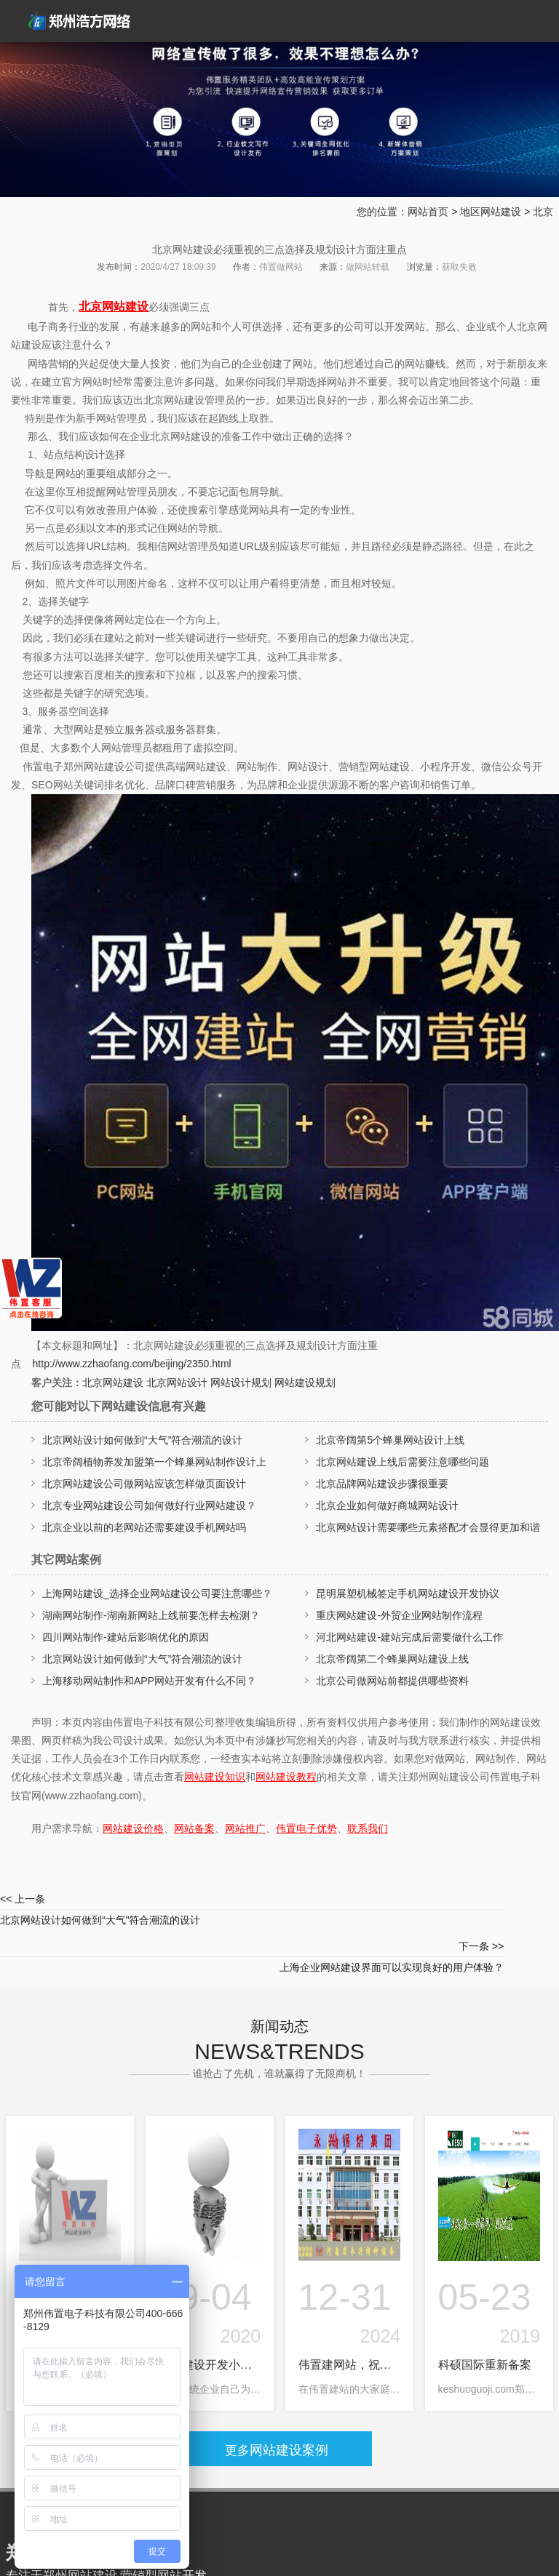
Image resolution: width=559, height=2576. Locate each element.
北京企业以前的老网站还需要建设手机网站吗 (144, 1527)
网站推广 (245, 1828)
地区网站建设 (490, 211)
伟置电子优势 (306, 1828)
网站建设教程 (286, 1777)
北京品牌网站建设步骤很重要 (382, 1483)
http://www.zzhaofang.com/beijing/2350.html (132, 1363)
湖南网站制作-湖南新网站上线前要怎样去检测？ (151, 1615)
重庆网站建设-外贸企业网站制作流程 (399, 1615)
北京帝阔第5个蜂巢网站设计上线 (390, 1440)
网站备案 (194, 1828)
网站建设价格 (133, 1828)
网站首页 (428, 211)
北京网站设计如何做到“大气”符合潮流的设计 (142, 1440)
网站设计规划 (240, 1382)
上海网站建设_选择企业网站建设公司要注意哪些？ (157, 1593)
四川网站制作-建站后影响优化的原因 (125, 1637)
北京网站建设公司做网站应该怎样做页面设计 (144, 1483)
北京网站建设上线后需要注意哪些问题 (402, 1462)
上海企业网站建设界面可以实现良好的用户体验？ (419, 1907)
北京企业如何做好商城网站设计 (387, 1505)
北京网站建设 (113, 306)
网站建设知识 (214, 1777)
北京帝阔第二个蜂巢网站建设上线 (392, 1659)
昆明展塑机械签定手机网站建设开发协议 (407, 1593)
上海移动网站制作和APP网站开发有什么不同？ (149, 1681)
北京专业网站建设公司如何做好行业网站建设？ (149, 1505)
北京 (543, 211)
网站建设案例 (282, 2403)
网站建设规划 (305, 1382)
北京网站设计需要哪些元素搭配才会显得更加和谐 (428, 1527)
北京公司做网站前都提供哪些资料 (392, 1681)
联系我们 (367, 1828)
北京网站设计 (176, 1382)
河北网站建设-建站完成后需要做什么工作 (409, 1637)
